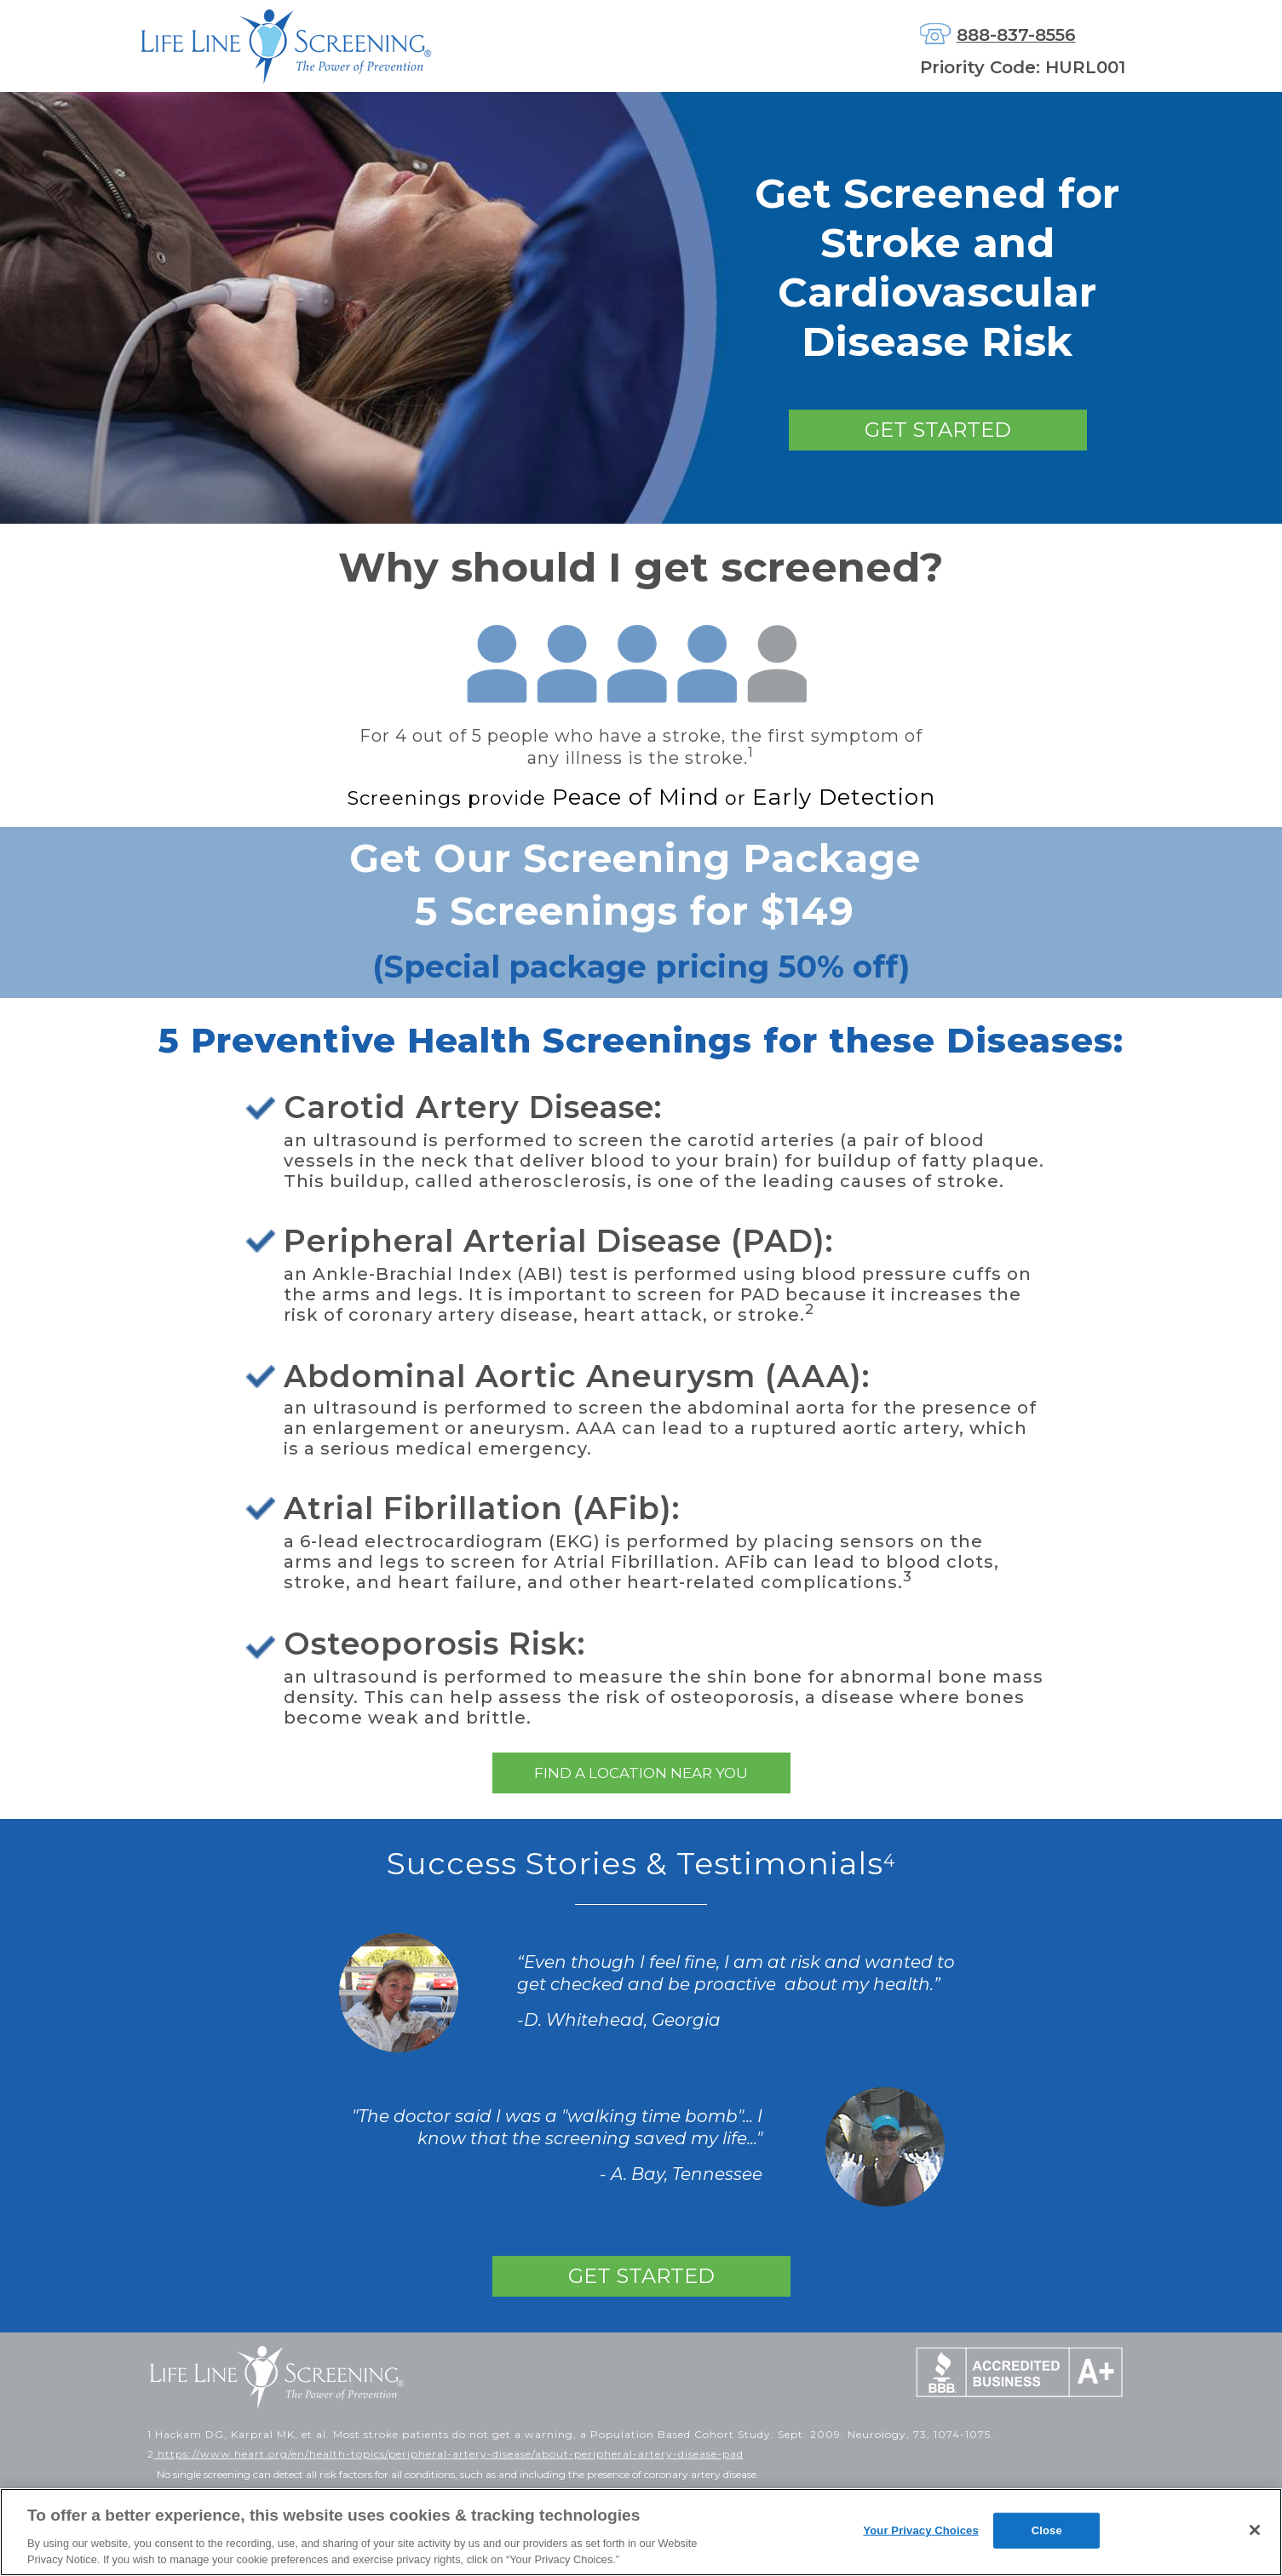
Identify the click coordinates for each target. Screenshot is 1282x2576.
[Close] (1254, 2530)
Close (1047, 2530)
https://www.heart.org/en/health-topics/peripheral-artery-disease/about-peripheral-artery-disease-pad (449, 2453)
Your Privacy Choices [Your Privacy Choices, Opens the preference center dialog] (920, 2530)
